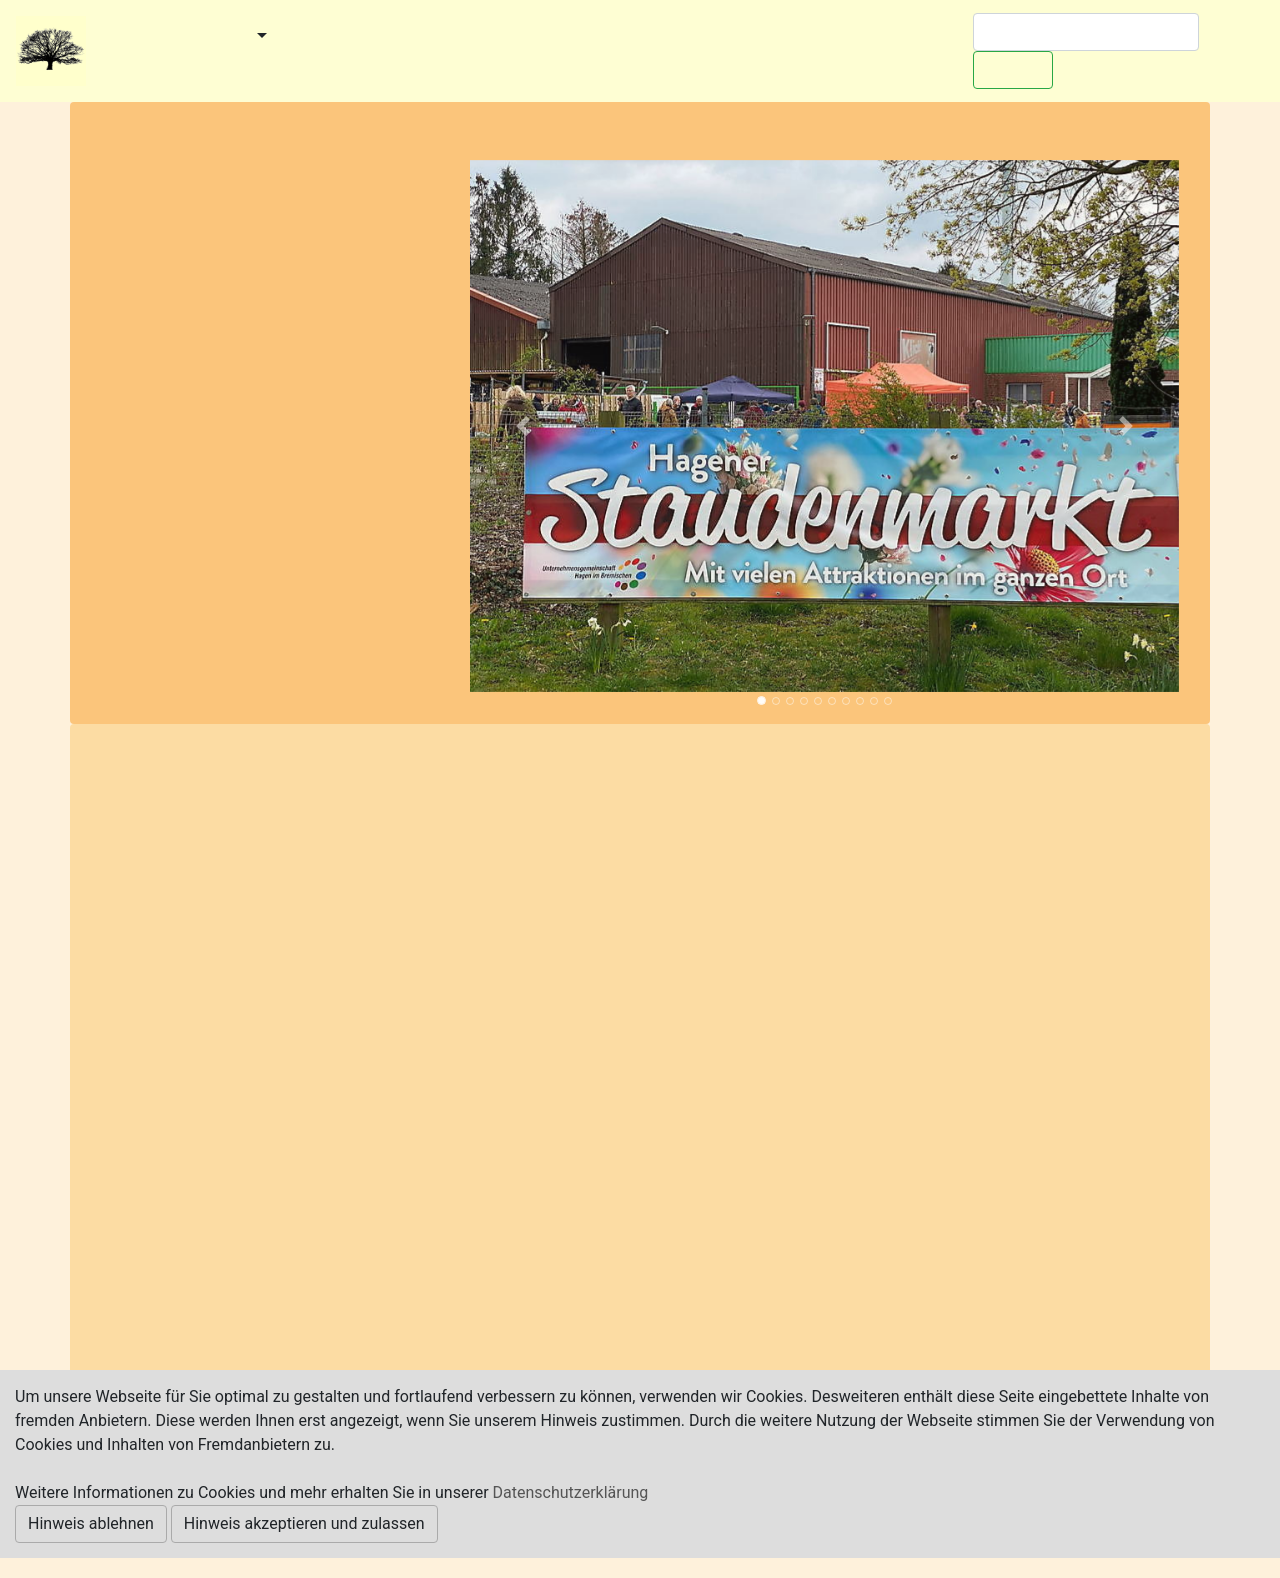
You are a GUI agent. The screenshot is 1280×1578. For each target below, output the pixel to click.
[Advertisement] (270, 351)
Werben (864, 37)
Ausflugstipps (597, 37)
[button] (523, 426)
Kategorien (330, 37)
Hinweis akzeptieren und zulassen (304, 1523)
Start (115, 37)
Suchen (1013, 69)
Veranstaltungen (459, 37)
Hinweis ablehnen (91, 1523)
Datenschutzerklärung (571, 1492)
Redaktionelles (155, 64)
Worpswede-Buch (742, 37)
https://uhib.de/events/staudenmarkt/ (362, 1251)
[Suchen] (1086, 32)
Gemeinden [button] (203, 37)
